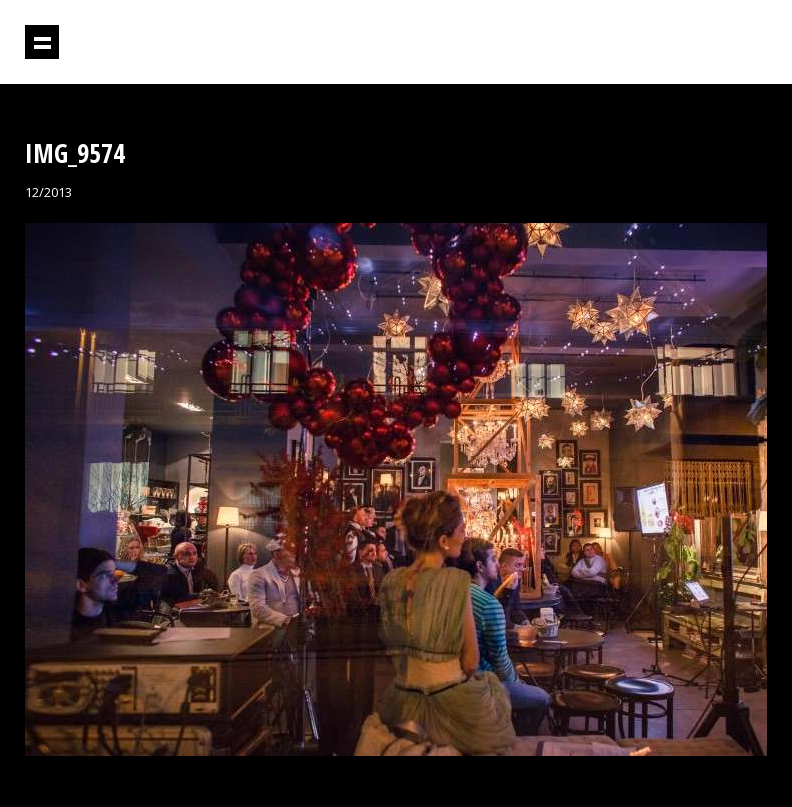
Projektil (681, 42)
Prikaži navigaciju (42, 42)
